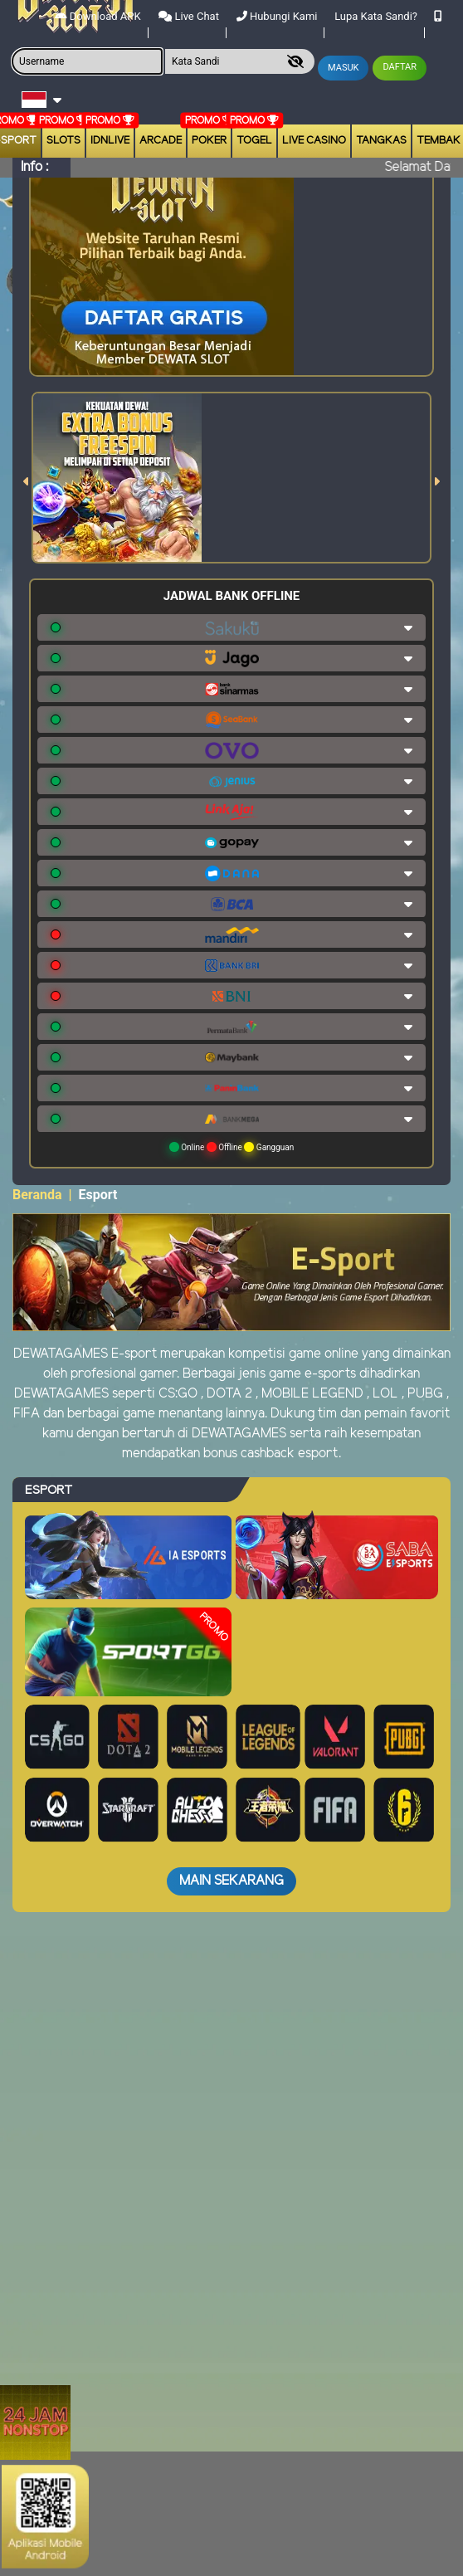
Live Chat (188, 16)
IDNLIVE (109, 140)
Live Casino (314, 140)
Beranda (37, 1195)
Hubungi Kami (277, 16)
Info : (34, 167)
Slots (63, 140)
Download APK (98, 16)
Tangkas (381, 140)
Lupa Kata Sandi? (375, 16)
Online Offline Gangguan (232, 1147)
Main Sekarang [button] (231, 1881)
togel (254, 140)
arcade (160, 140)
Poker (209, 140)
